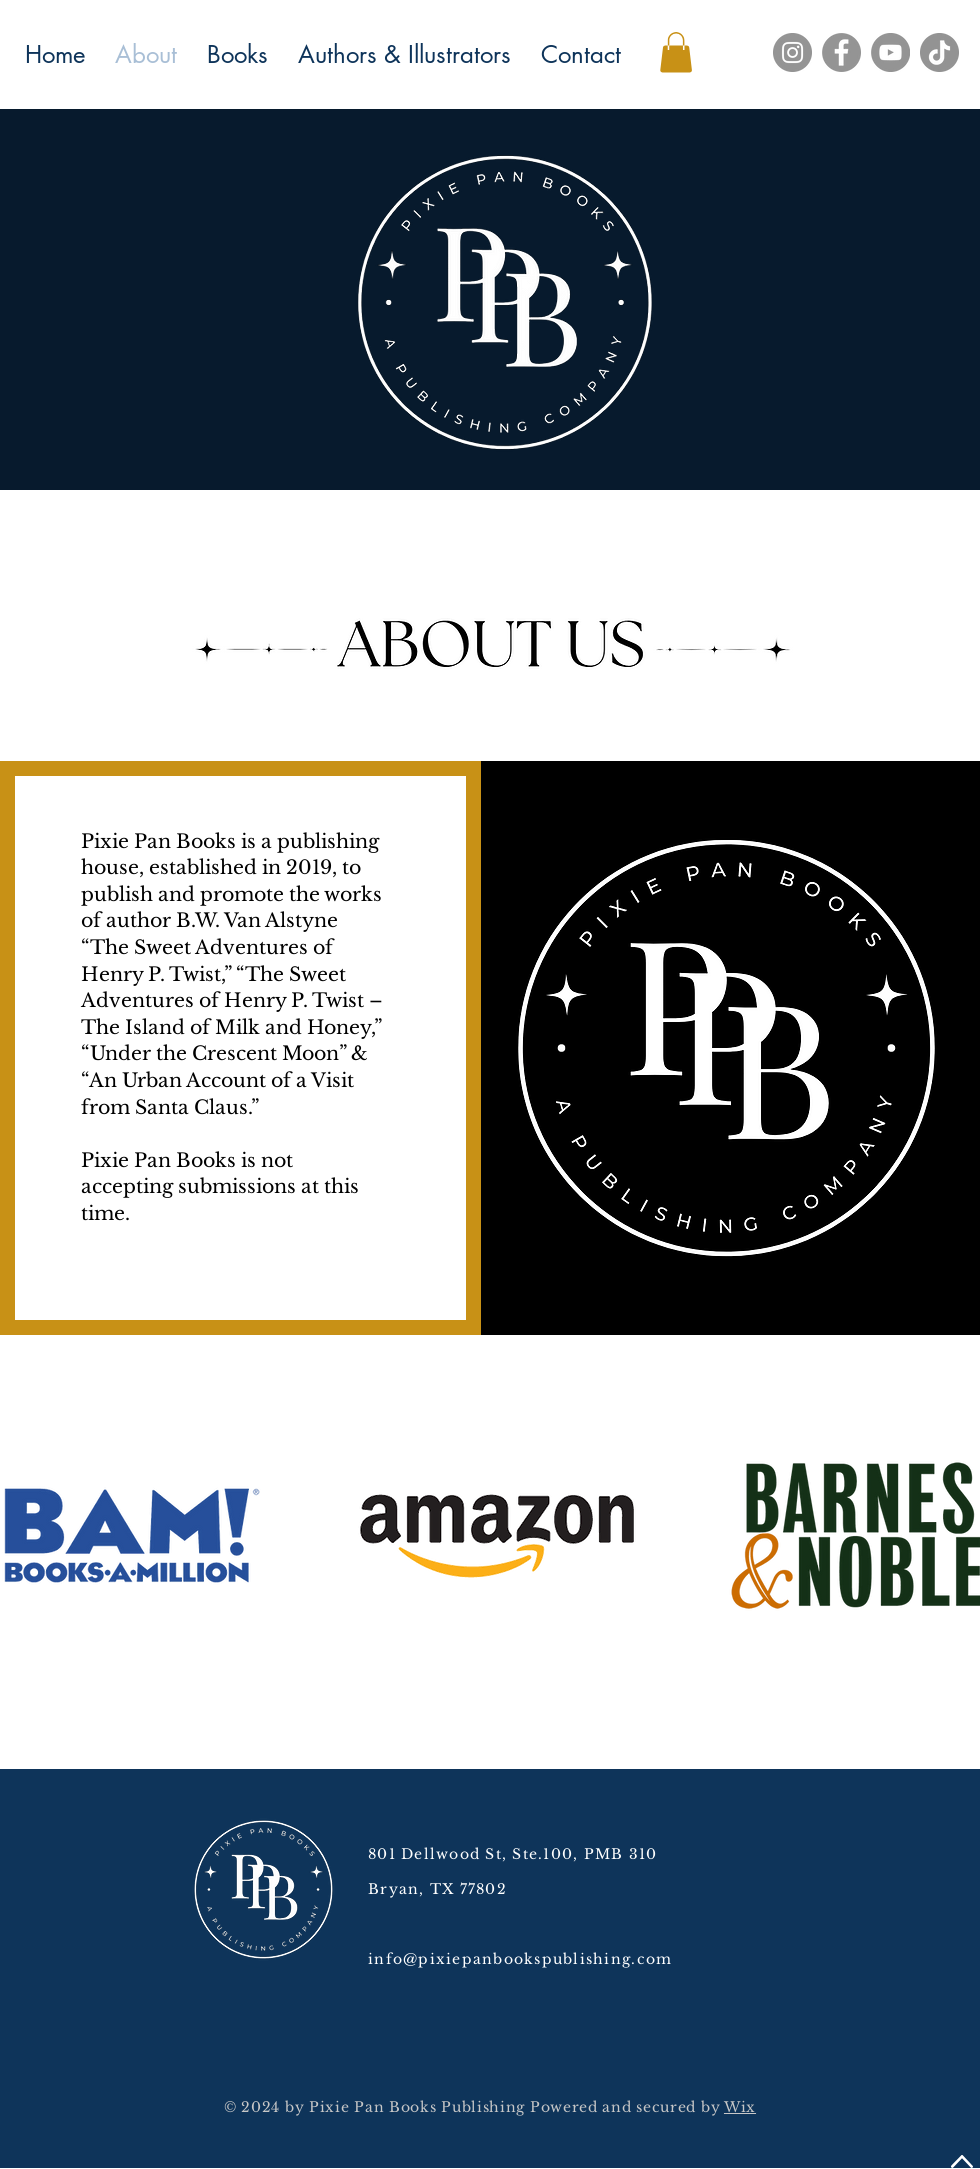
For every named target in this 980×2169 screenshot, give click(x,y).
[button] (676, 52)
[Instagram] (792, 52)
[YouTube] (890, 52)
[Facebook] (841, 52)
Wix (740, 2107)
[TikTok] (939, 52)
